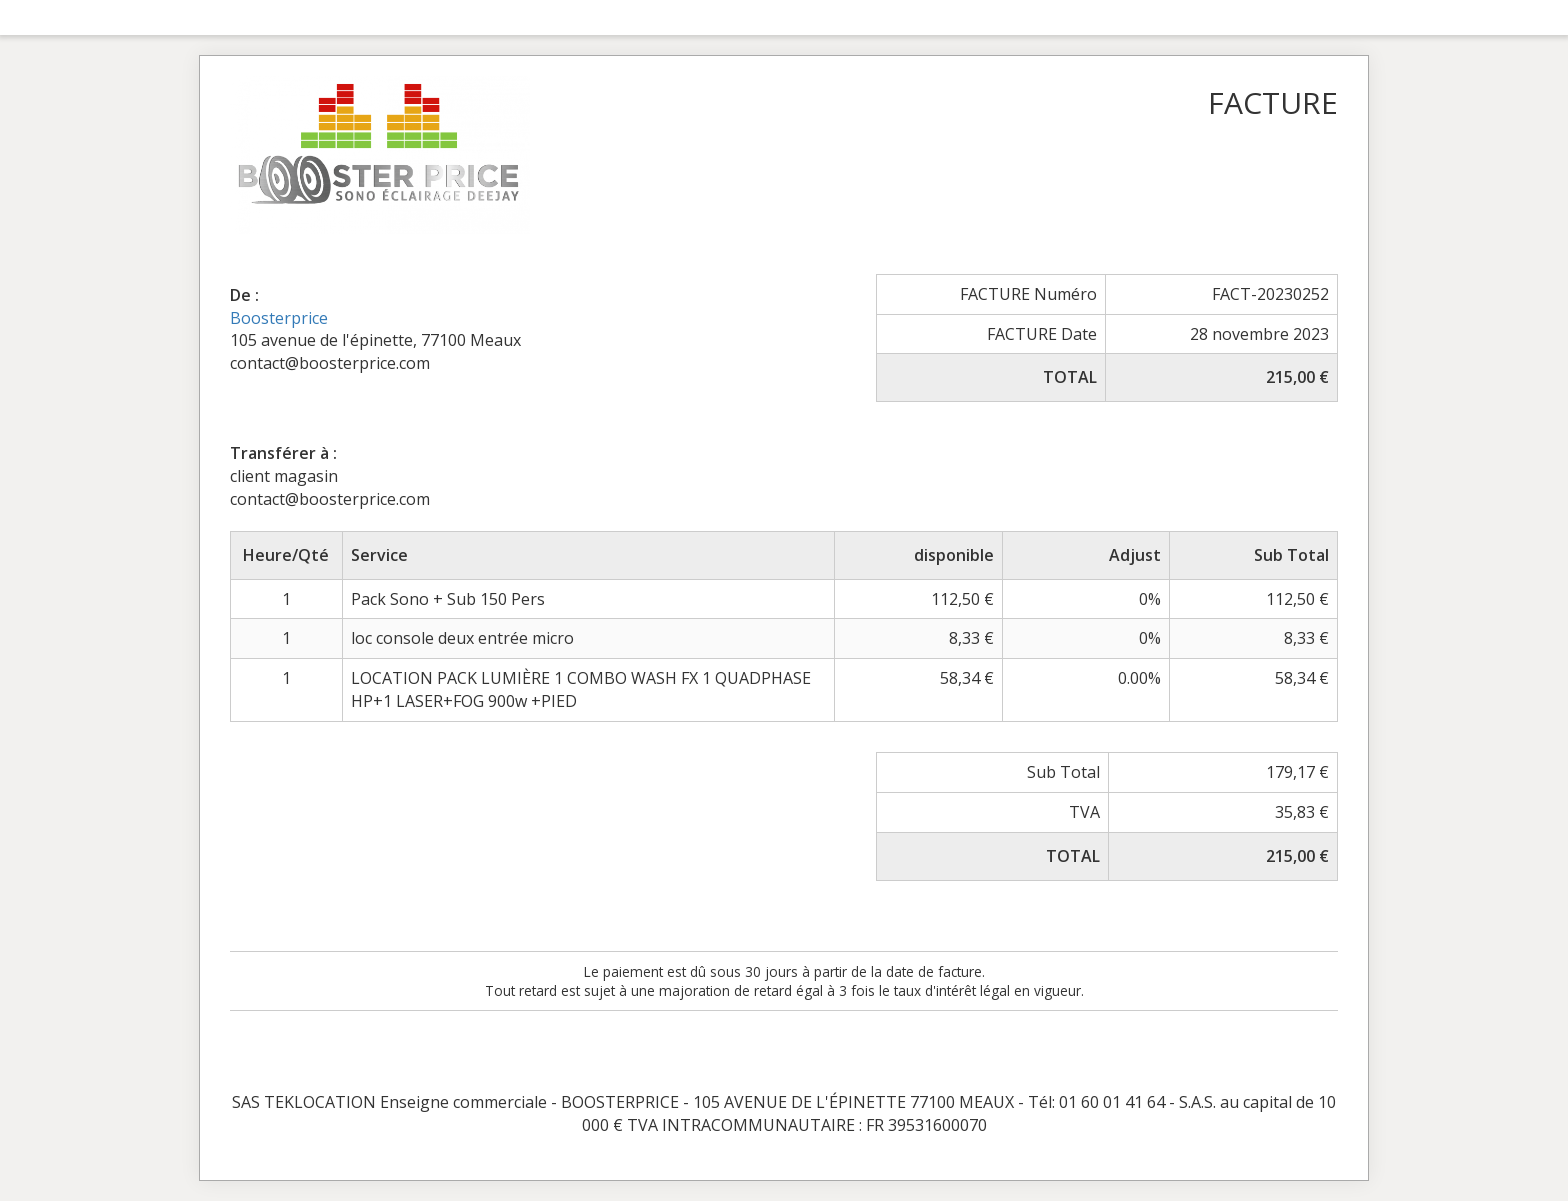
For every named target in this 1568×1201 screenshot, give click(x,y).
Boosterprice (279, 318)
